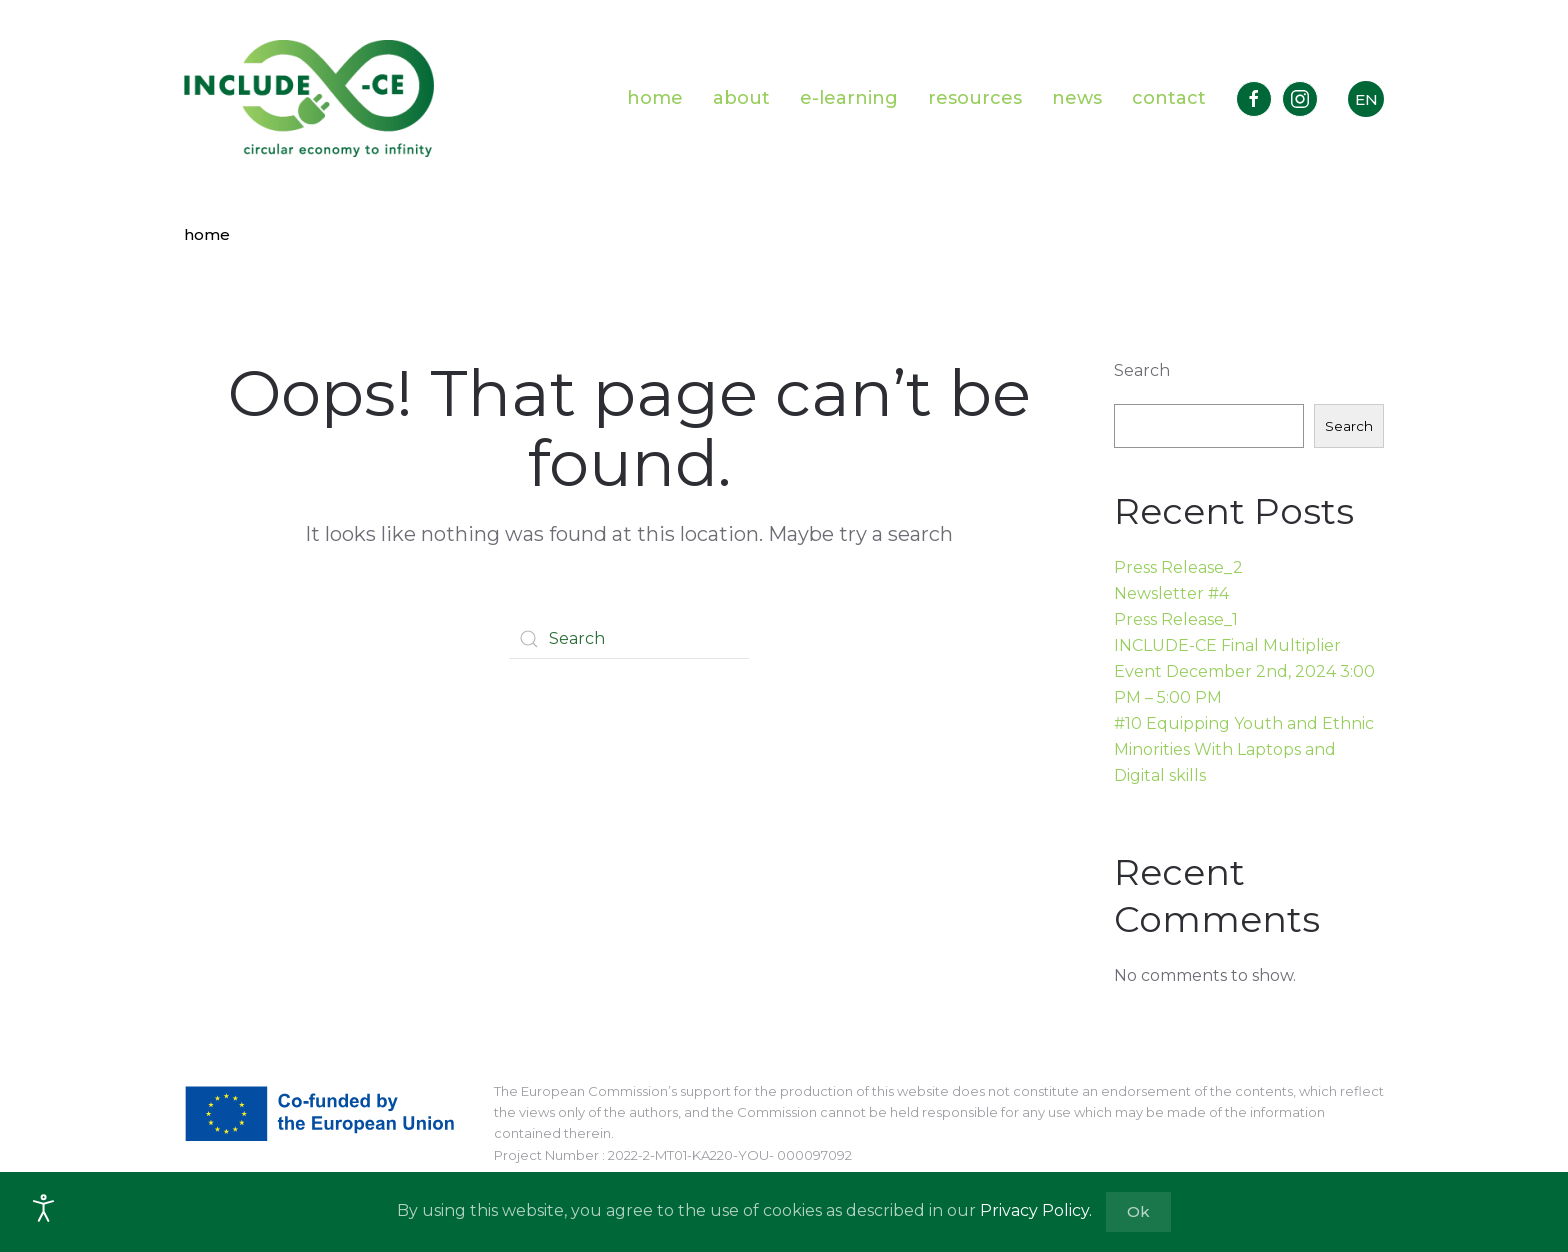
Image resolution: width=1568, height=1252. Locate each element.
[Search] (629, 639)
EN (1366, 99)
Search (1142, 370)
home (655, 98)
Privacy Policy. (1036, 1210)
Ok (1138, 1211)
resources (975, 98)
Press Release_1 (1176, 619)
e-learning (849, 98)
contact (1169, 98)
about (741, 98)
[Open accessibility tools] (44, 1208)
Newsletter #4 (1171, 593)
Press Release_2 (1178, 567)
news (1077, 98)
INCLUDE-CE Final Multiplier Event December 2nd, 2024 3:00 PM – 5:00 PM (1244, 671)
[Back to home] (309, 98)
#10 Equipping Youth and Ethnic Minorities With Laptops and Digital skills (1244, 749)
